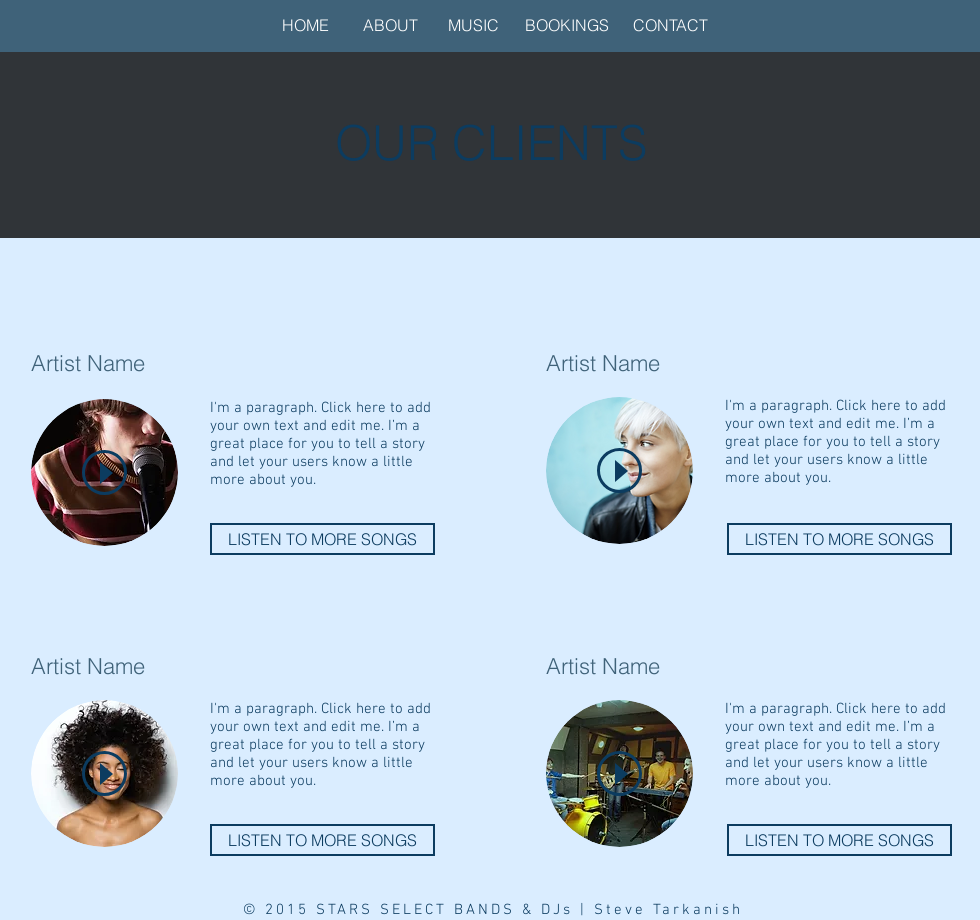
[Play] (104, 472)
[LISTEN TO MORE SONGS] (322, 539)
